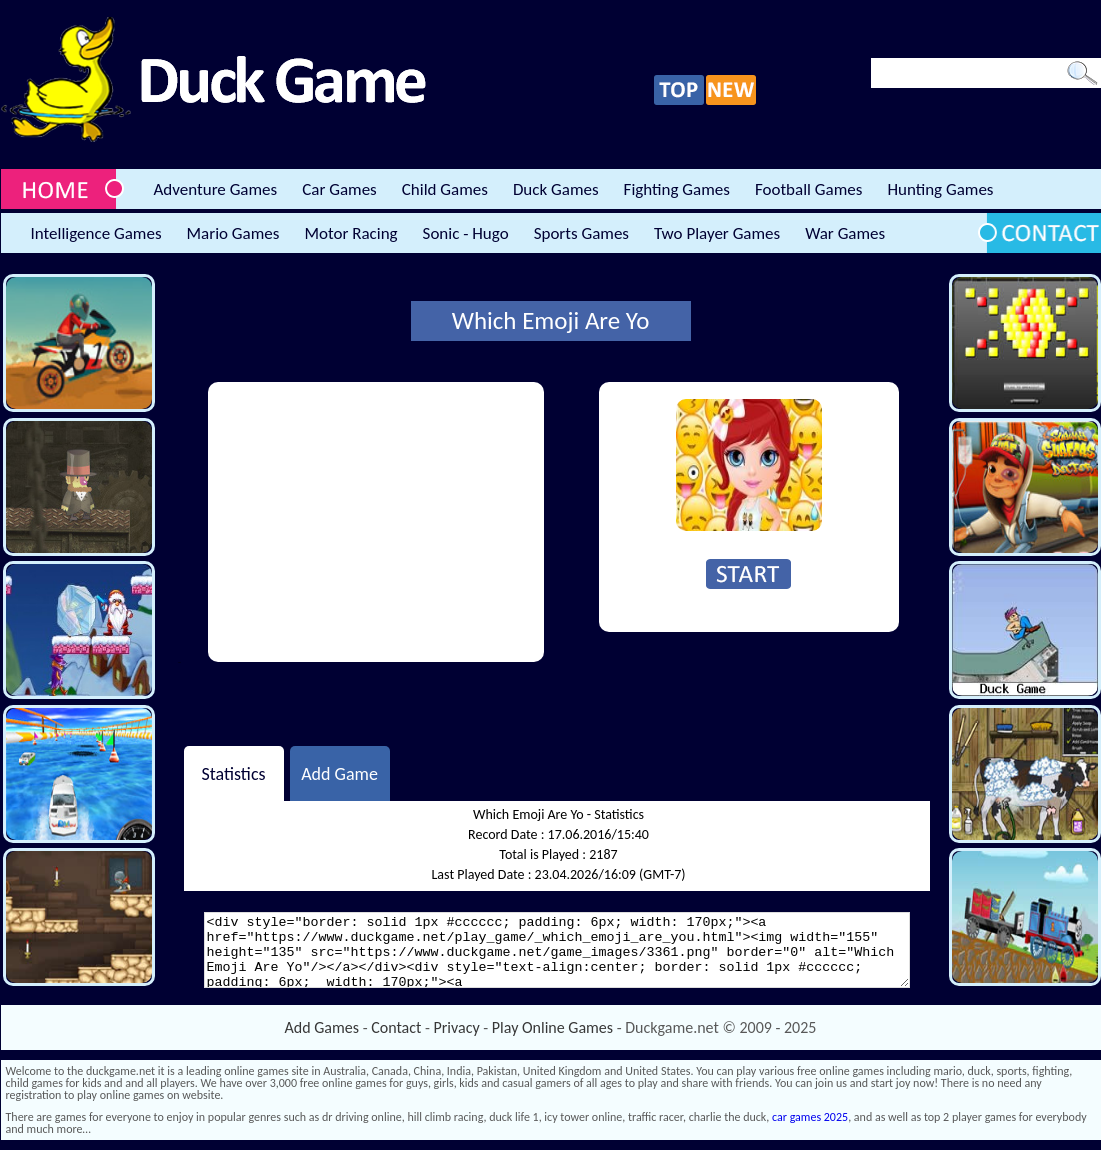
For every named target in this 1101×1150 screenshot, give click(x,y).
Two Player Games (717, 233)
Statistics (233, 773)
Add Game (339, 773)
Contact (396, 1027)
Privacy (457, 1027)
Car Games (339, 189)
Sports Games (581, 233)
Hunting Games (940, 189)
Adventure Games (216, 189)
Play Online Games (552, 1027)
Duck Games (556, 189)
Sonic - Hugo (466, 233)
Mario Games (233, 233)
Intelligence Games (96, 233)
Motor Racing (350, 233)
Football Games (808, 189)
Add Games (322, 1027)
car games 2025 (810, 1117)
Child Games (445, 189)
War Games (845, 233)
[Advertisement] (376, 522)
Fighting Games (677, 189)
